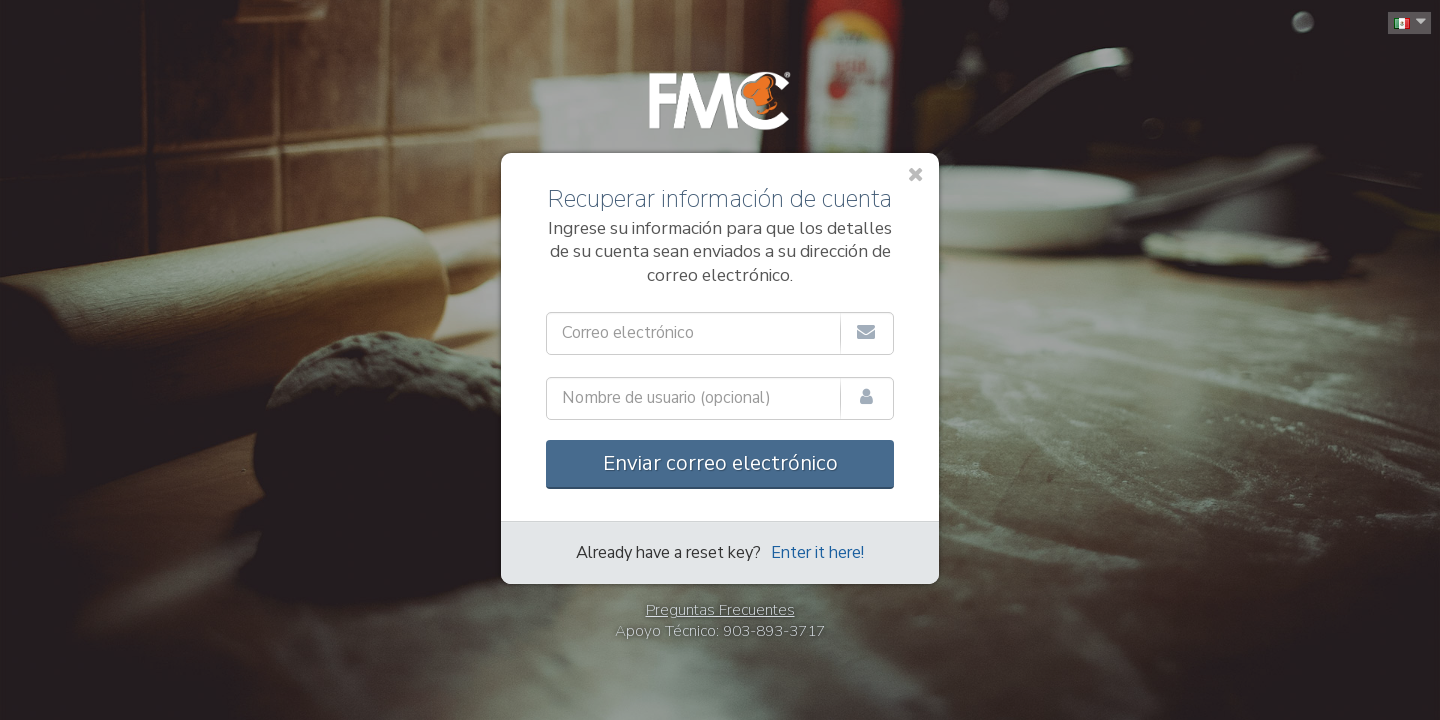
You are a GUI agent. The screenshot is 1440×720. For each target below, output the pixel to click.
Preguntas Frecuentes (720, 610)
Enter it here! (817, 553)
